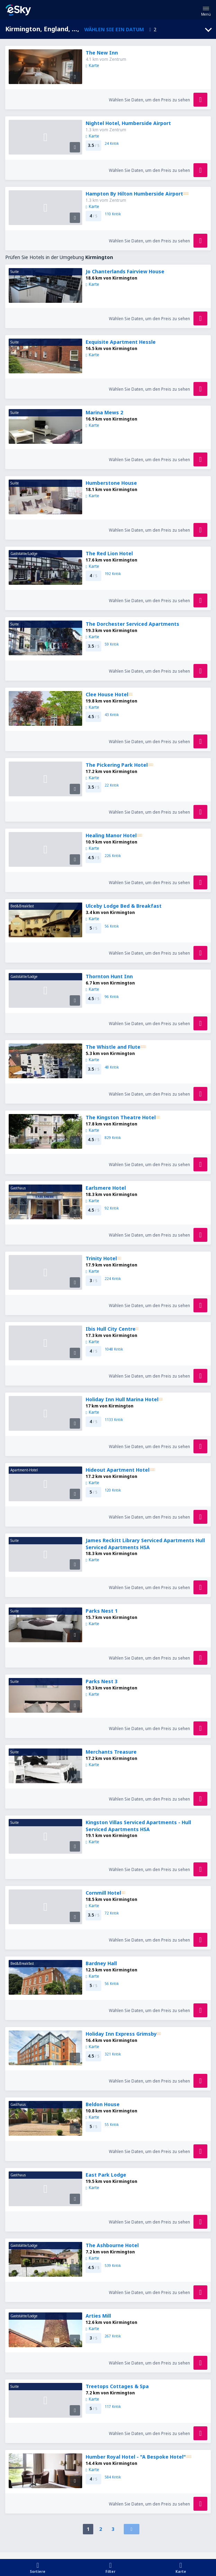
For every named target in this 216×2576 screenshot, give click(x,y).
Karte (92, 65)
